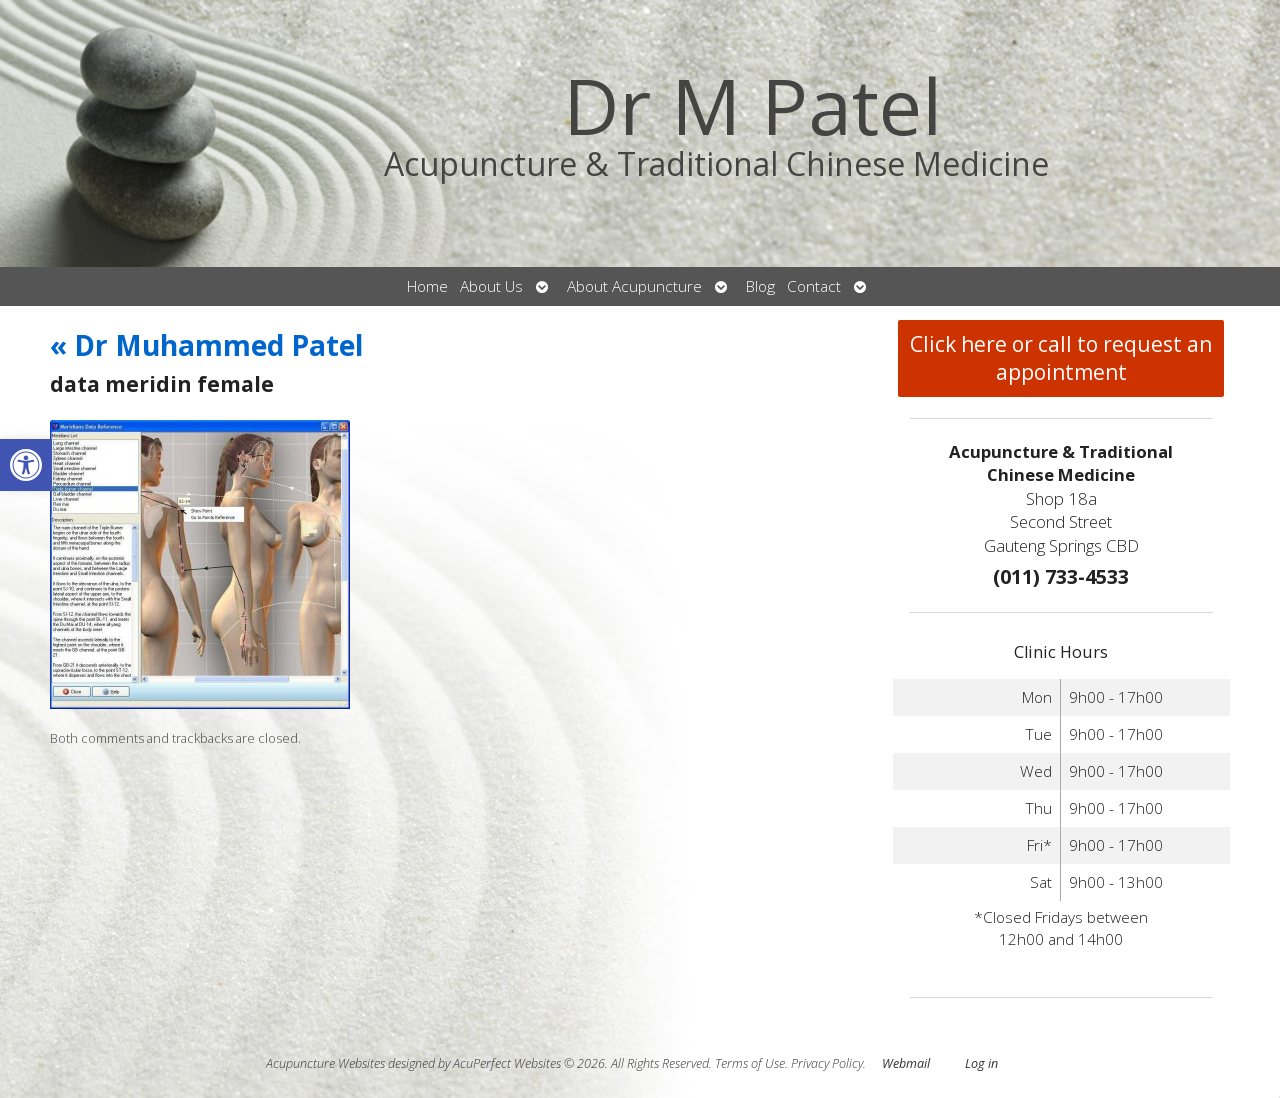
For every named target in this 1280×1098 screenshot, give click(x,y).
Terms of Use (750, 1063)
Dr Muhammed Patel (206, 345)
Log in (981, 1063)
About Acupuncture (634, 286)
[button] (26, 465)
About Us (491, 286)
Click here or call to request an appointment (1061, 358)
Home (427, 286)
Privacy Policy (827, 1063)
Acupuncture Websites (325, 1063)
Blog (760, 286)
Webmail (906, 1063)
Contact (814, 286)
